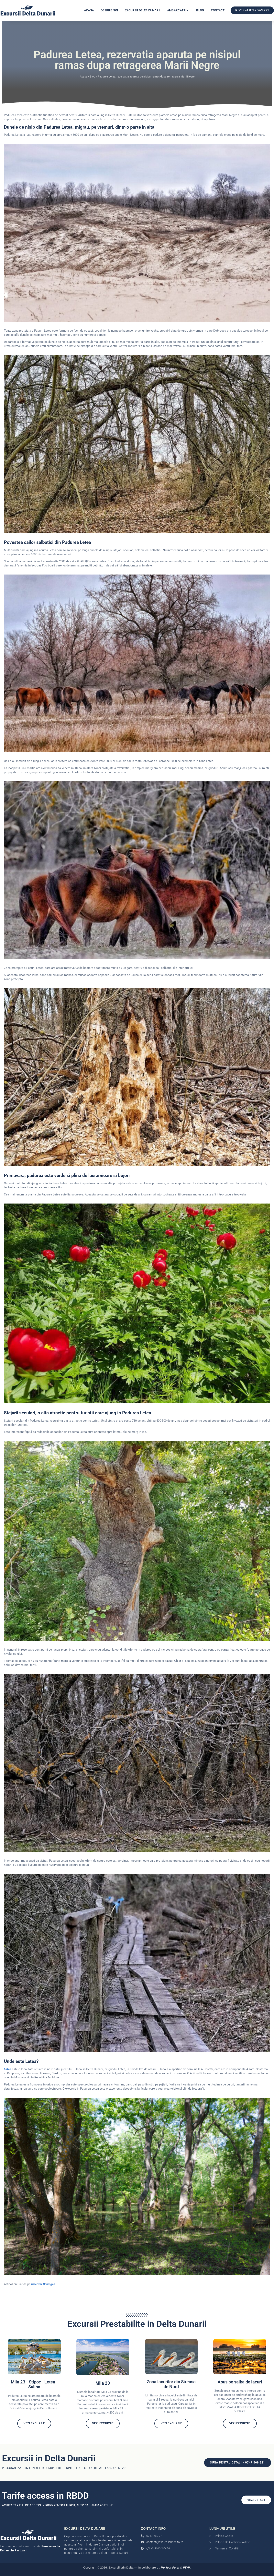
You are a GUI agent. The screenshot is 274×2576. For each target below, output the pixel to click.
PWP (186, 2567)
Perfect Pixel (170, 2567)
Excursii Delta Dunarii (142, 10)
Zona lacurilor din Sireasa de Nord (171, 2384)
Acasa (89, 10)
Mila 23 (102, 2383)
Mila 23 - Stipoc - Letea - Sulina (34, 2384)
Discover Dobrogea (43, 2284)
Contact (218, 10)
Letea (7, 2069)
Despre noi (109, 10)
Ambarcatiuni (178, 10)
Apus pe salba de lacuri (240, 2382)
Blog (200, 10)
